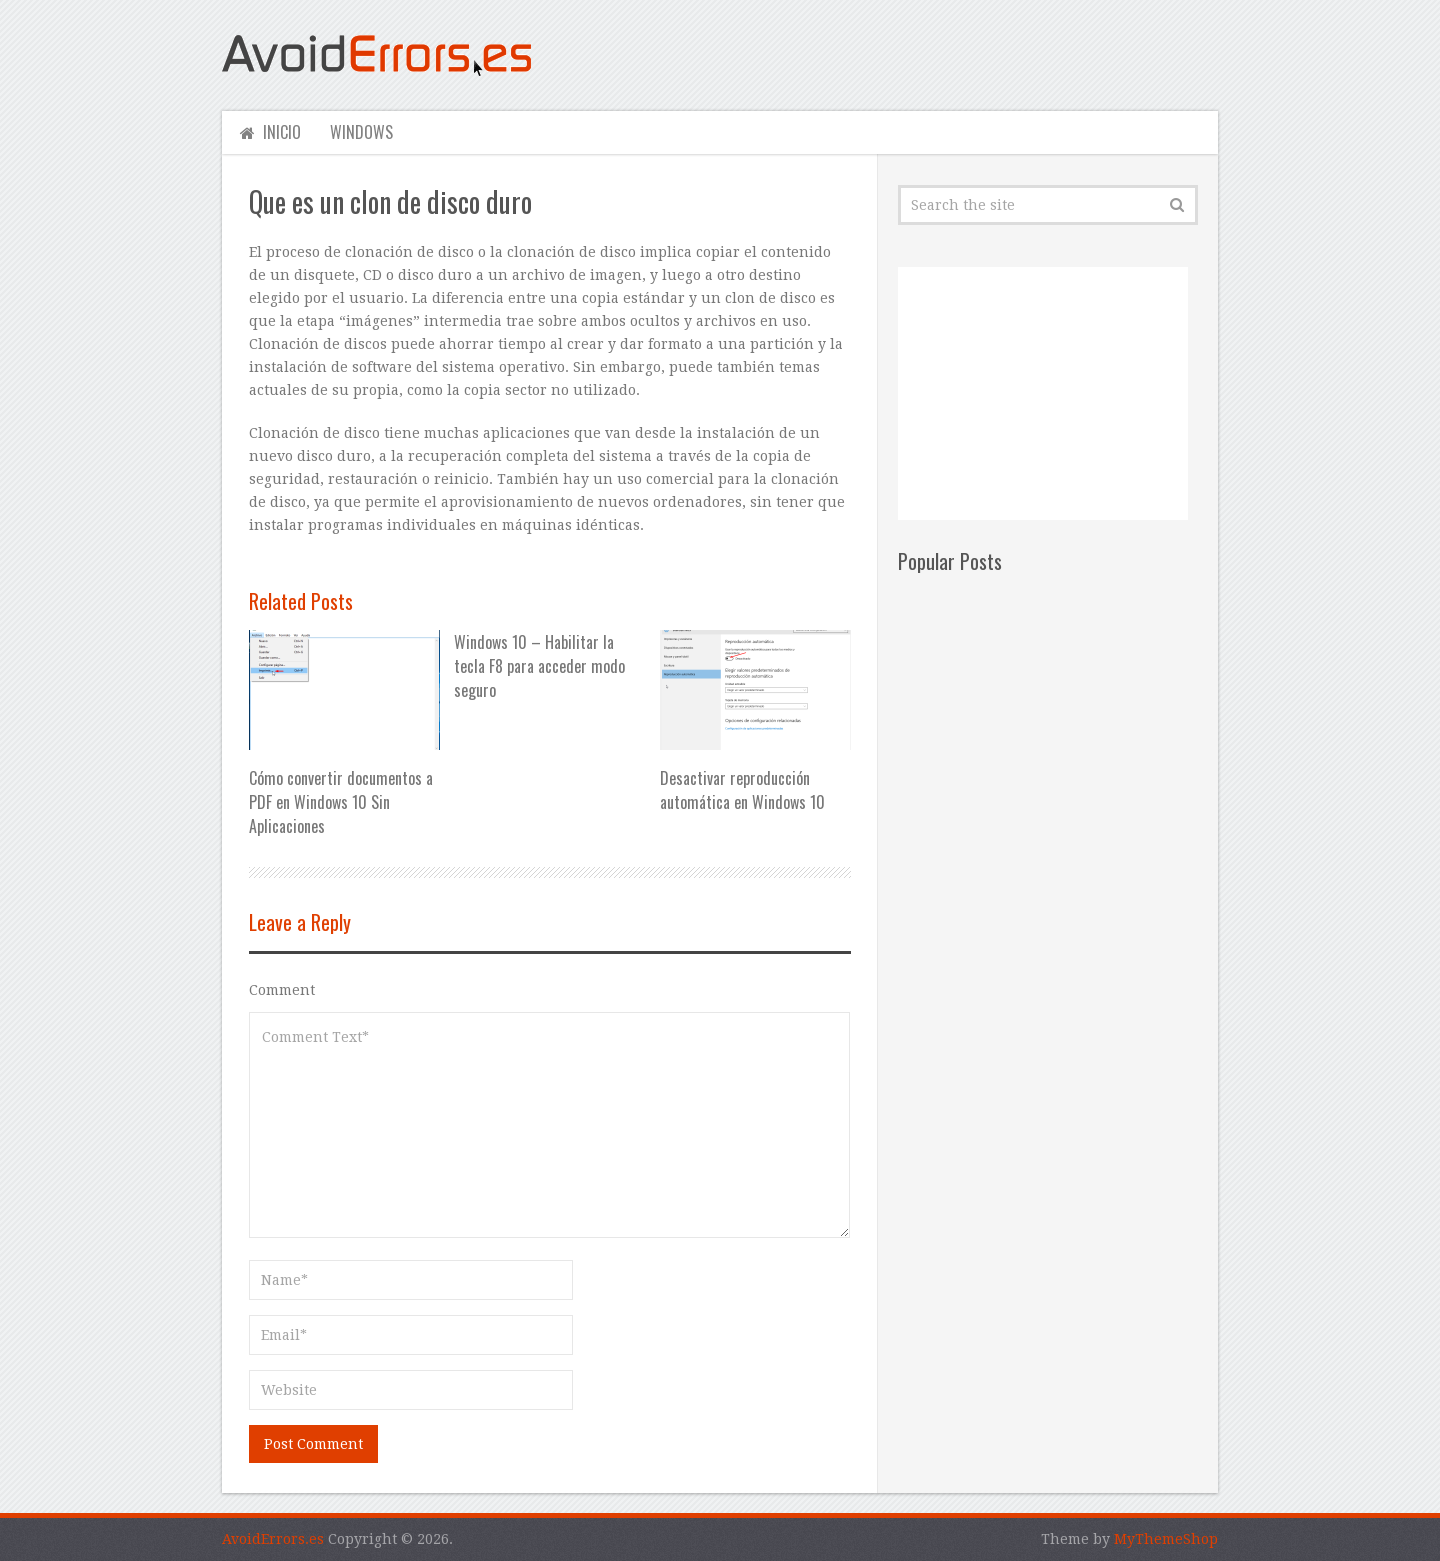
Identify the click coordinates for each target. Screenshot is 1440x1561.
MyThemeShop (1166, 1539)
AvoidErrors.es (273, 1539)
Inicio (267, 132)
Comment (282, 990)
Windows (360, 132)
